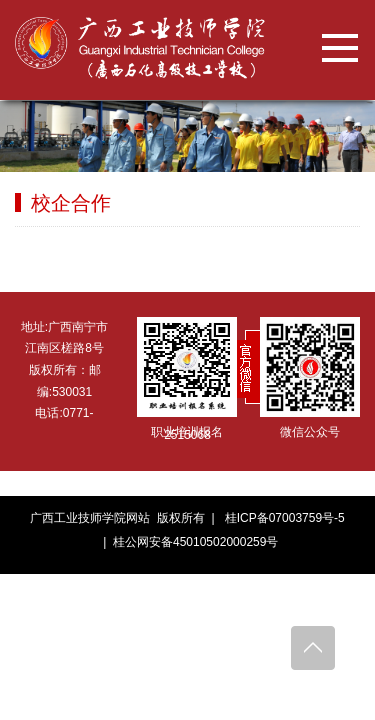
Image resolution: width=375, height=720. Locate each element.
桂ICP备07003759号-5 (285, 518)
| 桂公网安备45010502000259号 (188, 542)
